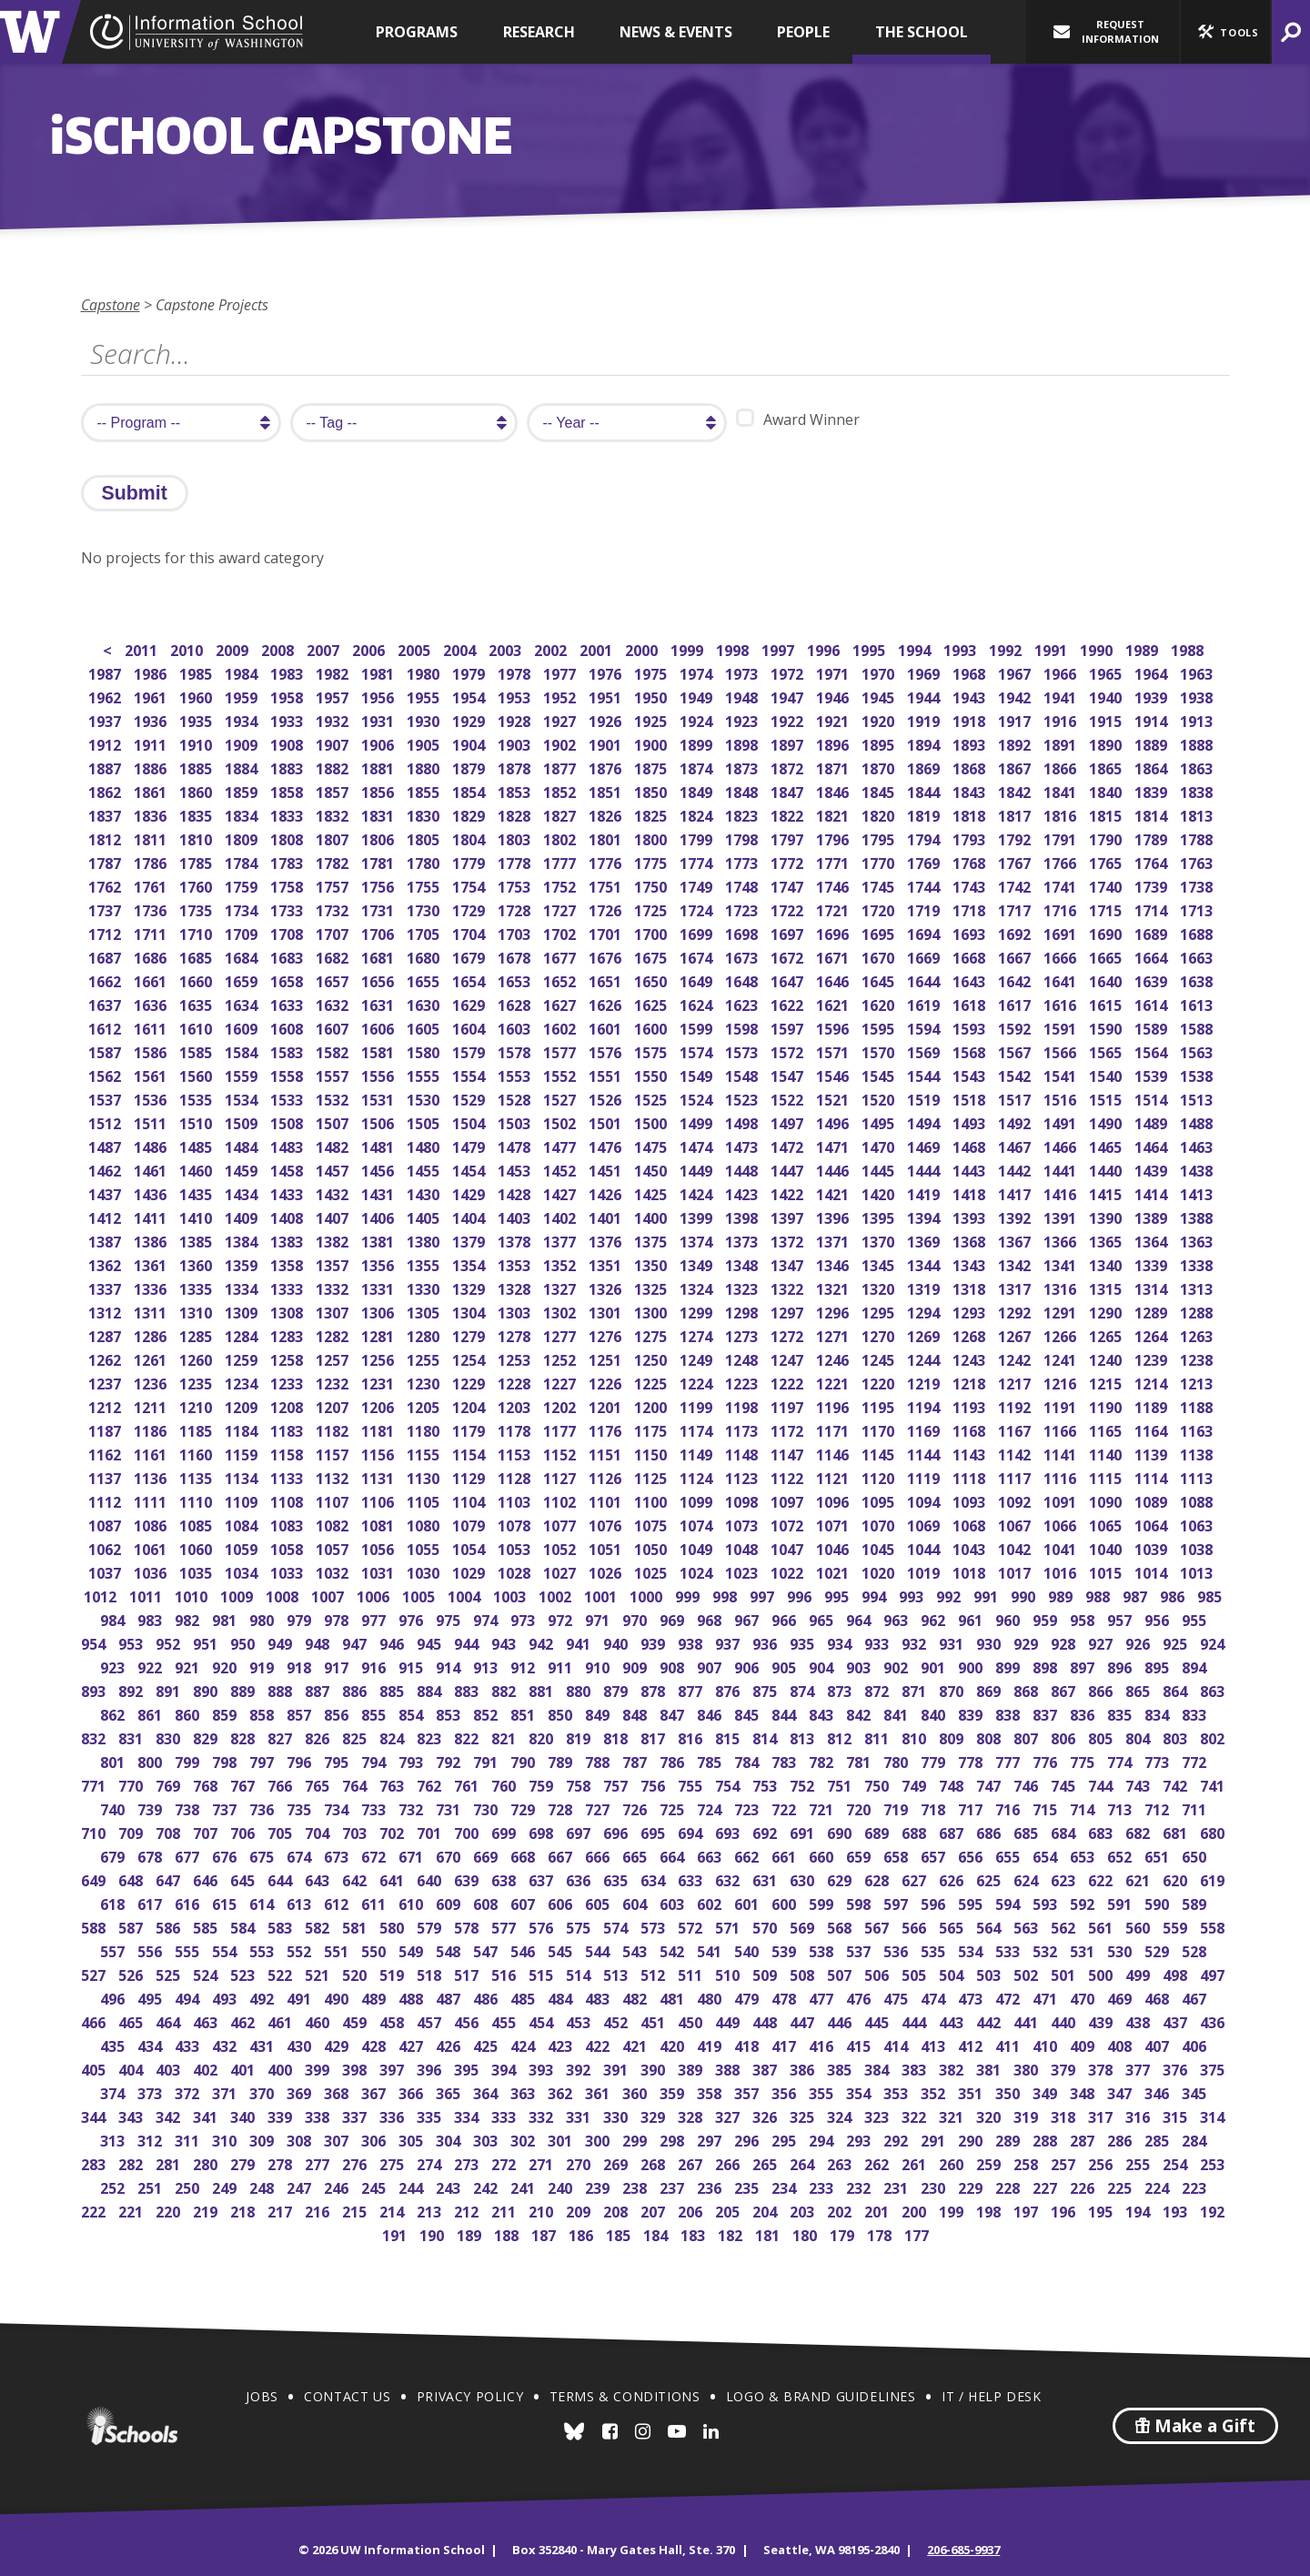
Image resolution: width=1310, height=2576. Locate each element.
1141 (1061, 1452)
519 (393, 1973)
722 (786, 1807)
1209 (242, 1405)
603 (674, 1902)
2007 (324, 648)
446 (841, 2020)
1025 (651, 1571)
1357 (333, 1263)
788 (599, 1760)
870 (953, 1689)
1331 (379, 1287)
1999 (688, 648)
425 (487, 2044)
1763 (1197, 861)
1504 (470, 1121)
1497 (788, 1121)
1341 (1061, 1263)
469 (1121, 1997)
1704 (470, 932)
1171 (833, 1429)
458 (393, 2020)
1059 (242, 1547)
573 (655, 1926)
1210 (197, 1405)
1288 (1197, 1310)
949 (282, 1642)
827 (282, 1736)
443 (953, 2020)
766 (282, 1784)
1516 (1061, 1098)
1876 (606, 766)
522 (282, 1973)
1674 (697, 956)
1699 (697, 932)
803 (1177, 1736)
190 (433, 2233)
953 (132, 1642)
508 (804, 1973)
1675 (651, 956)
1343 (970, 1263)
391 (617, 2068)
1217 (1015, 1381)
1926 (606, 719)
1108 (288, 1500)
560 (1139, 1926)
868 (1028, 1689)
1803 (515, 837)
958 (1084, 1618)
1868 (970, 766)
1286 (151, 1334)
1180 (424, 1429)
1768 (970, 861)
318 (1065, 2115)
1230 (424, 1381)
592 (1084, 1902)
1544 (924, 1074)
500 (1102, 1973)
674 (301, 1855)
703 (356, 1831)
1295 (879, 1310)
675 (263, 1855)
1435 (197, 1192)
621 (1139, 1878)
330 (617, 2115)
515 (543, 1973)
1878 (515, 766)
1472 (788, 1145)
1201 (606, 1405)
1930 (424, 719)
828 (244, 1736)
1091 (1061, 1500)
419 (711, 2044)
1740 (1106, 885)
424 (524, 2044)
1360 (197, 1263)
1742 (1015, 885)
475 (897, 1997)
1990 (1097, 648)
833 (1196, 1713)
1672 (788, 956)
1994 (915, 648)
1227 (560, 1381)
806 (1065, 1736)
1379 (470, 1239)
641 (393, 1878)
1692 (1015, 932)
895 (1159, 1665)
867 (1065, 1689)
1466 (1061, 1145)
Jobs (261, 2396)
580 (393, 1926)
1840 (1106, 790)
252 (114, 2186)
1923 (742, 719)
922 (151, 1665)
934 (841, 1642)
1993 (961, 648)
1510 (197, 1121)
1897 (788, 743)
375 (1214, 2068)
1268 (970, 1334)
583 (282, 1926)
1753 (515, 885)
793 (413, 1760)
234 (786, 2186)
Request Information (1106, 31)
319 (1028, 2115)
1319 (924, 1287)
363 (524, 2091)
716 (1009, 1807)
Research (539, 32)
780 (897, 1760)
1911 (151, 743)
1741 (1061, 885)
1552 (560, 1074)
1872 (788, 766)
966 (786, 1618)
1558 (288, 1074)
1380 (424, 1239)
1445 (879, 1169)
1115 (1106, 1476)
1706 (379, 932)
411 (1009, 2044)
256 (1102, 2162)
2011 (142, 648)
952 (170, 1642)
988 (1099, 1594)
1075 (651, 1523)
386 (804, 2068)
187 (545, 2233)
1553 (515, 1074)
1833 (288, 814)
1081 (379, 1523)
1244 (924, 1358)
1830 (424, 814)
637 (543, 1878)
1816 (1061, 814)
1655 (424, 979)
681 (1177, 1831)
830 (170, 1736)
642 (356, 1878)
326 (766, 2115)
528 (1196, 1949)
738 (189, 1807)
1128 (515, 1476)
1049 (697, 1547)
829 (207, 1736)
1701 (606, 932)
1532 (333, 1098)
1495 (879, 1121)
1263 (1197, 1334)
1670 (879, 956)
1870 (879, 766)
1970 (879, 672)
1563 (1197, 1050)
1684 (242, 956)
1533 (288, 1098)
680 (1214, 1831)
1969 (924, 672)
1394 (924, 1216)
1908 (288, 743)
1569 (924, 1050)
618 (114, 1902)
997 (764, 1594)
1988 (1188, 648)
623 (1065, 1878)
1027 (560, 1571)
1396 (833, 1216)
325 (804, 2115)
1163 (1197, 1429)
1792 (1015, 837)
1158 (288, 1452)
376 (1177, 2068)
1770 (879, 861)
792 (450, 1760)
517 (468, 1973)
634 (655, 1878)
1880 (424, 766)
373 (151, 2091)
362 (562, 2091)
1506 (379, 1121)
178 (881, 2233)
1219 (924, 1381)
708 (170, 1831)
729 (524, 1807)
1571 (833, 1050)
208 (617, 2209)
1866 (1061, 766)
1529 (470, 1098)
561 (1102, 1926)
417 (786, 2044)
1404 (470, 1216)
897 (1084, 1665)
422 (599, 2044)
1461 (151, 1169)
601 (748, 1902)
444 (916, 2020)
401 (244, 2068)
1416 (1061, 1192)
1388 (1197, 1216)
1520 (879, 1098)
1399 (697, 1216)
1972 (788, 672)
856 (338, 1713)
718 (935, 1807)
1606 (379, 1027)
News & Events (676, 32)
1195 (879, 1405)
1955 (424, 695)
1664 (1152, 956)
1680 (424, 956)
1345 (879, 1263)
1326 (606, 1287)
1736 (151, 908)
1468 (970, 1145)
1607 (333, 1027)
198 (990, 2209)
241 (524, 2186)
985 (1211, 1594)
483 (599, 1997)
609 (450, 1902)
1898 (742, 743)
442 (990, 2020)
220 (170, 2209)
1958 (288, 695)
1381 (379, 1239)
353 (897, 2091)
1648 (742, 979)
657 (935, 1855)
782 (823, 1760)
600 (786, 1902)
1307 (333, 1310)
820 (543, 1736)
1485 (197, 1145)
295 (786, 2138)
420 (674, 2044)
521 (319, 1973)
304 (450, 2138)
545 (562, 1949)
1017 (1015, 1571)
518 (431, 1973)
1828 (515, 814)
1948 (742, 695)
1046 (833, 1547)
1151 (606, 1452)
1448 (742, 1169)
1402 (560, 1216)
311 (189, 2138)
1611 (151, 1027)
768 (207, 1784)
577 (505, 1926)
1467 (1015, 1145)
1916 (1061, 719)
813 (804, 1736)
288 (1047, 2138)
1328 (515, 1287)
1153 (515, 1452)
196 (1065, 2209)
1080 (424, 1523)
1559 (242, 1074)
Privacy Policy (470, 2396)
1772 (788, 861)
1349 (697, 1263)
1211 (151, 1405)
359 (674, 2091)
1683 (288, 956)
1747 (788, 885)
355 (823, 2091)
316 (1139, 2115)
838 (1009, 1713)
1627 (560, 1003)
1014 (1152, 1571)
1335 (197, 1287)
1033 (288, 1571)
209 (580, 2209)
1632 (333, 1003)
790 (524, 1760)
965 (823, 1618)
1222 (788, 1381)
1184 (242, 1429)
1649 (697, 979)
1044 (924, 1547)
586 (170, 1926)
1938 (1197, 695)
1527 (560, 1098)
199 (953, 2209)
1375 (651, 1239)
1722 (788, 908)
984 (114, 1618)
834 (1159, 1713)
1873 (742, 766)
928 (1065, 1642)
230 (935, 2186)
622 (1102, 1878)
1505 (424, 1121)
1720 (879, 908)
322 (916, 2115)
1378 (515, 1239)
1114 (1152, 1476)
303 (487, 2138)
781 (860, 1760)
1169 (924, 1429)
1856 (379, 790)
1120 (879, 1476)
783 (786, 1760)
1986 (151, 672)
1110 (197, 1500)
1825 (651, 814)
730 (487, 1807)
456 (468, 2020)
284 (1196, 2138)
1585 (197, 1050)
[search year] (627, 422)
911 (562, 1665)
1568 (970, 1050)
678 (151, 1855)
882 (505, 1689)
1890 (1106, 743)
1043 (970, 1547)
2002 (551, 648)
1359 (242, 1263)
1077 (560, 1523)
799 (189, 1760)
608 (487, 1902)
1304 (470, 1310)
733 (375, 1807)
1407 (333, 1216)
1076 (606, 1523)
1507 (333, 1121)
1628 (515, 1003)
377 (1139, 2068)
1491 (1061, 1121)
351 (972, 2091)
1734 (242, 908)
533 (1009, 1949)
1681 (379, 956)
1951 (606, 695)
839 (972, 1713)
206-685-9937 (963, 2549)
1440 (1106, 1169)
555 (189, 1949)
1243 (970, 1358)
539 (786, 1949)
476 (860, 1997)
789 (562, 1760)
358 (711, 2091)
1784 (242, 861)
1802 (560, 837)
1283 (288, 1334)
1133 (288, 1476)
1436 (151, 1192)
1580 (424, 1050)
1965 (1106, 672)
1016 (1061, 1571)
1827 (560, 814)
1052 (560, 1547)
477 (823, 1997)
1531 (379, 1098)
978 (338, 1618)
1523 (742, 1098)
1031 (379, 1571)
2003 (506, 648)
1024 (697, 1571)
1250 (651, 1358)
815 (729, 1736)
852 (487, 1713)
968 (711, 1618)
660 (823, 1855)
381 (990, 2068)
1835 (197, 814)
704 (319, 1831)
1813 (1197, 814)
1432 (333, 1192)
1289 (1152, 1310)
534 (972, 1949)
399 (319, 2068)
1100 (651, 1500)
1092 (1015, 1500)
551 (338, 1949)
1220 (879, 1381)
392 (580, 2068)
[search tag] (404, 422)
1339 (1152, 1263)
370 (263, 2091)
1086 (151, 1523)
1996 (824, 648)
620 (1177, 1878)
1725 (651, 908)
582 (319, 1926)
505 (916, 1973)
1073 (742, 1523)
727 (599, 1807)
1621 (833, 1003)
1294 (924, 1310)
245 (375, 2186)
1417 (1015, 1192)
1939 (1152, 695)
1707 (333, 932)
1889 (1152, 743)
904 (823, 1665)
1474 (697, 1145)
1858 (288, 790)
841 (897, 1713)
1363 (1197, 1239)
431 (263, 2044)
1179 (470, 1429)
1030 (424, 1571)
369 (301, 2091)
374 (114, 2091)
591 (1121, 1902)
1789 (1152, 837)
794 (375, 1760)
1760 (197, 885)
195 (1102, 2209)
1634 (242, 1003)
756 (655, 1784)
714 (1084, 1807)
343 (132, 2115)
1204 (470, 1405)
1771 (833, 861)
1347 (788, 1263)
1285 (197, 1334)
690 (841, 1831)
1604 (470, 1027)
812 (841, 1736)
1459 (242, 1169)
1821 (833, 814)
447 (804, 2020)
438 (1139, 2020)
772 (1196, 1760)
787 (636, 1760)
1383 (288, 1239)
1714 (1152, 908)
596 (935, 1902)
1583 (288, 1050)
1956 (379, 695)
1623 (742, 1003)
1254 (470, 1358)
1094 (924, 1500)
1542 (1015, 1074)
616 (189, 1902)
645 (244, 1878)
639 (468, 1878)
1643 (970, 979)
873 (841, 1689)
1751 (606, 885)
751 (841, 1784)
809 (953, 1736)
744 (1102, 1784)
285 (1159, 2138)
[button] (1225, 32)
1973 (742, 672)
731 (450, 1807)
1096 (833, 1500)
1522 (788, 1098)
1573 (742, 1050)
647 (170, 1878)
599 (823, 1902)
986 (1174, 1594)
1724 (697, 908)
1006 (374, 1594)
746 (1028, 1784)
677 (189, 1855)
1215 (1106, 1381)
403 (170, 2068)
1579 (470, 1050)
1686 (151, 956)
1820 (879, 814)
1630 (424, 1003)
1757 (333, 885)
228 (1009, 2186)
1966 (1061, 672)
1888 (1197, 743)
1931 (379, 719)
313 (114, 2138)
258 (1028, 2162)
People (803, 32)
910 (599, 1665)
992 (950, 1594)
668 (524, 1855)
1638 (1197, 979)
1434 (242, 1192)
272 (505, 2162)
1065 (1106, 1523)
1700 (651, 932)
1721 (833, 908)
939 (655, 1642)
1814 (1152, 814)
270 (580, 2162)
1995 (870, 648)
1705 (424, 932)
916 (375, 1665)
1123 (742, 1476)
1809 (242, 837)
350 (1009, 2091)
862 (114, 1713)
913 (487, 1665)
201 (878, 2209)
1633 (288, 1003)
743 (1139, 1784)
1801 (606, 837)
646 (207, 1878)
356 (786, 2091)
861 (151, 1713)
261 (916, 2162)
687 (953, 1831)
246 (338, 2186)
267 (692, 2162)
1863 (1197, 766)
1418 (970, 1192)
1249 (697, 1358)
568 (841, 1926)
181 (769, 2233)
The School (921, 32)
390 (655, 2068)
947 (356, 1642)
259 (990, 2162)
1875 (651, 766)
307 (338, 2138)
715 (1047, 1807)
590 (1159, 1902)
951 (207, 1642)
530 (1121, 1949)
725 (674, 1807)
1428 (515, 1192)
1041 (1061, 1547)
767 (244, 1784)
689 (878, 1831)
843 (823, 1713)
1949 (697, 695)
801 (114, 1760)
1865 (1106, 766)
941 (580, 1642)
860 (189, 1713)
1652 (560, 979)
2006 (369, 648)
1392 (1015, 1216)
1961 (151, 695)
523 (244, 1973)
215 (356, 2209)
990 (1025, 1594)
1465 (1106, 1145)
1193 (970, 1405)
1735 (197, 908)
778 (972, 1760)
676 (226, 1855)
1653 (515, 979)
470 (1084, 1997)
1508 (288, 1121)
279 (244, 2162)
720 (860, 1807)
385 (841, 2068)
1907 (333, 743)
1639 (1152, 979)
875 (766, 1689)
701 (431, 1831)
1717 (1015, 908)
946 (393, 1642)
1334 (242, 1287)
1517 (1015, 1098)
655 (1009, 1855)
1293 (970, 1310)
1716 (1061, 908)
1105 (424, 1500)
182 (732, 2233)
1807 (333, 837)
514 (580, 1973)
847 (674, 1713)
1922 (788, 719)
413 (935, 2044)
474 (935, 1997)
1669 (924, 956)
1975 (651, 672)
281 (170, 2162)
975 (450, 1618)
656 (972, 1855)
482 (636, 1997)
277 (319, 2162)
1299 (697, 1310)
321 (953, 2115)
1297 (788, 1310)
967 (748, 1618)
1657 (333, 979)
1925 (651, 719)
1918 (970, 719)
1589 (1152, 1027)
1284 (242, 1334)
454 (543, 2020)
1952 (560, 695)
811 (878, 1736)
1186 (151, 1429)
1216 (1061, 1381)
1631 (379, 1003)
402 (207, 2068)
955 (1196, 1618)
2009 (233, 648)
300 (599, 2138)
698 (543, 1831)
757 (617, 1784)
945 (431, 1642)
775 (1084, 1760)
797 (263, 1760)
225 (1121, 2186)
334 (468, 2115)
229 (972, 2186)
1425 (651, 1192)
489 (375, 1997)
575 (580, 1926)
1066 (1061, 1523)
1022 (788, 1571)
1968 (970, 672)
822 (468, 1736)
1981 (379, 672)
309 (263, 2138)
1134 (242, 1476)
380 (1028, 2068)
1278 (515, 1334)
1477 (560, 1145)
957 (1121, 1618)
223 (1196, 2186)
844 (786, 1713)
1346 (833, 1263)
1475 (651, 1145)
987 (1137, 1594)
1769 (924, 861)
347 (1121, 2091)
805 (1102, 1736)
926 (1139, 1642)
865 (1139, 1689)
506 (878, 1973)
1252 (560, 1358)
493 (226, 1997)
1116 (1061, 1476)
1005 (419, 1594)
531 (1084, 1949)
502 (1028, 1973)
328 (692, 2115)
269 (617, 2162)
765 (319, 1784)
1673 (742, 956)
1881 (379, 766)
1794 (924, 837)
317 (1102, 2115)
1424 (697, 1192)
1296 (833, 1310)
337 (356, 2115)
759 (543, 1784)
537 (860, 1949)
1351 (606, 1263)
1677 (560, 956)
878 (655, 1689)
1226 (606, 1381)
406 (1196, 2044)
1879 (470, 766)
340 (244, 2115)
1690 (1106, 932)
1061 (151, 1547)
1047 (788, 1547)
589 (1196, 1902)
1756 (379, 885)
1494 (924, 1121)
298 (674, 2138)
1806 (379, 837)
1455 (424, 1169)
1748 (742, 885)
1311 (151, 1310)
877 (692, 1689)
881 (543, 1689)
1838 (1197, 790)
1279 (470, 1334)
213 (431, 2209)
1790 (1106, 837)
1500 (651, 1121)
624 (1028, 1878)
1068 (970, 1523)
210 (543, 2209)
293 (860, 2138)
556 (151, 1949)
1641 (1061, 979)
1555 (424, 1074)
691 (804, 1831)
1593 (970, 1027)
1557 (333, 1074)
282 (132, 2162)
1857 (333, 790)
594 (1009, 1902)
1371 (833, 1239)
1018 (970, 1571)
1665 (1106, 956)
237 (674, 2186)
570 (766, 1926)
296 (748, 2138)
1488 (1197, 1121)
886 (356, 1689)
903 (860, 1665)
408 (1121, 2044)
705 (282, 1831)
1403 (515, 1216)
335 (431, 2115)
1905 (424, 743)
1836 (151, 814)
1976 (606, 672)
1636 (151, 1003)
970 (636, 1618)
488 (413, 1997)
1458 (288, 1169)
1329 (470, 1287)
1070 (879, 1523)
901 (935, 1665)
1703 (515, 932)
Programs (417, 32)
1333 (288, 1287)
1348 (742, 1263)
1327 (560, 1287)
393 (543, 2068)
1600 (651, 1027)
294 (823, 2138)
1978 (515, 672)
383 (916, 2068)
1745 (879, 885)
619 (1214, 1878)
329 (655, 2115)
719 (897, 1807)
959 (1047, 1618)
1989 (1143, 648)
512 (655, 1973)
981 (226, 1618)
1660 (197, 979)
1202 (560, 1405)
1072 (788, 1523)
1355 (424, 1263)
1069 (924, 1523)
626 (953, 1878)
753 (766, 1784)
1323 (742, 1287)
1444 (924, 1169)
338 (319, 2115)
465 (132, 2020)
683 (1102, 1831)
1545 (879, 1074)
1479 (470, 1145)
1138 (1197, 1452)
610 (413, 1902)
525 (170, 1973)
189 (471, 2233)
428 (375, 2044)
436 (1214, 2020)
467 (1196, 1997)
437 (1177, 2020)
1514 (1152, 1098)
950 (244, 1642)
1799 (697, 837)
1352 (560, 1263)
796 (301, 1760)
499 (1139, 1973)
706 (244, 1831)
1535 (197, 1098)
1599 (697, 1027)
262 (878, 2162)
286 (1121, 2138)
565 (953, 1926)
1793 (970, 837)
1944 (924, 695)
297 (711, 2138)
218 (244, 2209)
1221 (833, 1381)
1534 (242, 1098)
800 (151, 1760)
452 (617, 2020)
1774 (697, 861)
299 (636, 2138)
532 (1047, 1949)
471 (1047, 1997)
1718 (970, 908)
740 (114, 1807)
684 (1065, 1831)
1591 (1061, 1027)
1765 (1106, 861)
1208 (288, 1405)
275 (393, 2162)
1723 (742, 908)
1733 (288, 908)
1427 (560, 1192)
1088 (1197, 1500)
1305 (424, 1310)
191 (396, 2233)
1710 (197, 932)
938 (692, 1642)
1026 (606, 1571)
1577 (560, 1050)
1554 (470, 1074)
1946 (833, 695)
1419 (924, 1192)
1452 (560, 1169)
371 (226, 2091)
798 (226, 1760)
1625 (651, 1003)
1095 (879, 1500)
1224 (697, 1381)
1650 (651, 979)
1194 (924, 1405)
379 (1065, 2068)
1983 (288, 672)
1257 (333, 1358)
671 (413, 1855)
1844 (924, 790)
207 (655, 2209)
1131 (379, 1476)
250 (189, 2186)
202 (841, 2209)
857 (301, 1713)
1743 (970, 885)
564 (990, 1926)
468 (1159, 1997)
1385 (197, 1239)
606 (562, 1902)
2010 (188, 648)
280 (207, 2162)
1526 (606, 1098)
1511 (151, 1121)
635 (617, 1878)
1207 (333, 1405)
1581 (379, 1050)
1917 (1015, 719)
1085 (197, 1523)
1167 (1015, 1429)
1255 (424, 1358)
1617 (1015, 1003)
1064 (1152, 1523)
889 (244, 1689)
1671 (833, 956)
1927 (560, 719)
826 (319, 1736)
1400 (651, 1216)
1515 (1106, 1098)
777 (1009, 1760)
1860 (197, 790)
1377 (560, 1239)
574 (617, 1926)
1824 (697, 814)
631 (766, 1878)
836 (1084, 1713)
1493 (970, 1121)
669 (487, 1855)
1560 (197, 1074)
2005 (415, 648)
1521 (833, 1098)
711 (1196, 1807)
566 (916, 1926)
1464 (1152, 1145)
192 (1214, 2209)
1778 (515, 861)
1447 (788, 1169)
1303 (515, 1310)
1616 (1061, 1003)
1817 (1015, 814)
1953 (515, 695)
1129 (470, 1476)
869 (990, 1689)
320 (990, 2115)
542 (674, 1949)
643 (319, 1878)
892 (132, 1689)
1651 (606, 979)
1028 (515, 1571)
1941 (1061, 695)
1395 (879, 1216)
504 (953, 1973)
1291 (1061, 1310)
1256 (379, 1358)
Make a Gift (1195, 2426)
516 (505, 1973)
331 (580, 2115)
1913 (1197, 719)
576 (543, 1926)
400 (282, 2068)
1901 (606, 743)
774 (1121, 1760)
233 (823, 2186)
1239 (1152, 1358)
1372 (788, 1239)
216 (319, 2209)
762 (431, 1784)
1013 (1197, 1571)
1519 (924, 1098)
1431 (379, 1192)
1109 (242, 1500)
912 (524, 1665)
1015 (1106, 1571)
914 (450, 1665)
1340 (1106, 1263)
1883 (288, 766)
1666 (1061, 956)
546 (524, 1949)
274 (431, 2162)
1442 (1015, 1169)
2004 (460, 648)
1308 (288, 1310)
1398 (742, 1216)
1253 (515, 1358)
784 (748, 1760)
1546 (833, 1074)
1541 (1061, 1074)
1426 (606, 1192)
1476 (606, 1145)
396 (431, 2068)
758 (580, 1784)
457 (431, 2020)
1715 (1106, 908)
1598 (742, 1027)
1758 (288, 885)
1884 (242, 766)
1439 (1152, 1169)
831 (132, 1736)
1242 (1015, 1358)
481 (674, 1997)
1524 (697, 1098)
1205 (424, 1405)
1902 (560, 743)
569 (804, 1926)
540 (748, 1949)
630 (804, 1878)
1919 (924, 719)
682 (1139, 1831)
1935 (197, 719)
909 (636, 1665)
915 (413, 1665)
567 (878, 1926)
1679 (470, 956)
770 (132, 1784)
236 (711, 2186)
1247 (788, 1358)
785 (711, 1760)
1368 (970, 1239)
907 (711, 1665)
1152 (560, 1452)
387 (766, 2068)
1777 (560, 861)
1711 (151, 932)
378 (1102, 2068)
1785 (197, 861)
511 (692, 1973)
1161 (151, 1452)
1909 (242, 743)
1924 (697, 719)
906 (748, 1665)
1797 (788, 837)
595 (972, 1902)
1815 (1106, 814)
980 (263, 1618)
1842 (1015, 790)
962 (935, 1618)
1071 (833, 1523)
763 (393, 1784)
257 (1065, 2162)
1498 (742, 1121)
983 (151, 1618)
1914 (1152, 719)
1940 (1106, 695)
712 (1159, 1807)
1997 (779, 648)
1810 (197, 837)
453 (580, 2020)
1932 (333, 719)
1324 (697, 1287)
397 (393, 2068)
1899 (697, 743)
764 (356, 1784)
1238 (1197, 1358)
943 (505, 1642)
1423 (742, 1192)
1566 (1061, 1050)
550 (375, 1949)
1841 (1061, 790)
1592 (1015, 1027)
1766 (1061, 861)
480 (711, 1997)
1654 (470, 979)
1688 (1197, 932)
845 (748, 1713)
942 (543, 1642)
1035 (197, 1571)
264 (804, 2162)
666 (599, 1855)
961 (972, 1618)
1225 (651, 1381)
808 (990, 1736)
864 (1177, 1689)
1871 (833, 766)
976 (413, 1618)
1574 (697, 1050)
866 (1102, 1689)
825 (356, 1736)
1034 (242, 1571)
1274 (697, 1334)
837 (1047, 1713)
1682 (333, 956)
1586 (151, 1050)
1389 (1152, 1216)
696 (617, 1831)
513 (617, 1973)
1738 (1197, 885)
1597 (788, 1027)
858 (263, 1713)
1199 (697, 1405)
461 (282, 2020)
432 (226, 2044)
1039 (1152, 1547)
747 (990, 1784)
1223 (742, 1381)
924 (1214, 1642)
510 (729, 1973)
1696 (833, 932)
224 (1159, 2186)
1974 (697, 672)
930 (990, 1642)
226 (1084, 2186)
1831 (379, 814)
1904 (470, 743)
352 (935, 2091)
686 (990, 1831)
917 (338, 1665)
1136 (151, 1476)
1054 (470, 1547)
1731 (379, 908)
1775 (651, 861)
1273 (742, 1334)
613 (301, 1902)
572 (692, 1926)
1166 (1061, 1429)
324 (841, 2115)
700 (468, 1831)
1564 (1152, 1050)
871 (916, 1689)
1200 (651, 1405)
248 (263, 2186)
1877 (560, 766)
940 (617, 1642)
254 (1177, 2162)
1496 (833, 1121)
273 (468, 2162)
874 (804, 1689)
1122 (788, 1476)
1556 (379, 1074)
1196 (833, 1405)
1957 (333, 695)
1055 (424, 1547)
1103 (515, 1500)
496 (114, 1997)
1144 (924, 1452)
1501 (606, 1121)
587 (132, 1926)
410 (1047, 2044)
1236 (151, 1381)
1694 (924, 932)
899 (1009, 1665)
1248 (742, 1358)
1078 (515, 1523)
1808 (288, 837)
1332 (333, 1287)
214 (393, 2209)
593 (1047, 1902)
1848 (742, 790)
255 (1139, 2162)
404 (132, 2068)
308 (301, 2138)
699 (505, 1831)
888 (282, 1689)
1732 (333, 908)
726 (636, 1807)
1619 (924, 1003)
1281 (379, 1334)
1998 (733, 648)
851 (524, 1713)
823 (431, 1736)
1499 (697, 1121)
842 (860, 1713)
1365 (1106, 1239)
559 (1177, 1926)
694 (692, 1831)
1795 (879, 837)
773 (1159, 1760)
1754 (470, 885)
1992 (1006, 648)
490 (338, 1997)
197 (1028, 2209)
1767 (1015, 861)
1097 (788, 1500)
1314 (1152, 1287)
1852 (560, 790)
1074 (697, 1523)
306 (375, 2138)
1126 (606, 1476)
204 (766, 2209)
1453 (515, 1169)
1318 (970, 1287)
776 (1047, 1760)
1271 (833, 1334)
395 (468, 2068)
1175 (651, 1429)
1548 (742, 1074)
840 (935, 1713)
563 (1028, 1926)
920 (226, 1665)
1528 (515, 1098)
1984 (242, 672)
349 (1047, 2091)
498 (1177, 1973)
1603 (515, 1027)
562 (1065, 1926)
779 (935, 1760)
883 (468, 1689)
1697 (788, 932)
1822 (788, 814)
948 (319, 1642)
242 (487, 2186)
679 (114, 1855)
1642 (1015, 979)
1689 (1152, 932)
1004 (465, 1594)
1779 (470, 861)
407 (1159, 2044)
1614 (1152, 1003)
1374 (697, 1239)
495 (151, 1997)
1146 (833, 1452)
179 (844, 2233)
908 (674, 1665)
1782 (333, 861)
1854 (470, 790)
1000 (647, 1594)
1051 (606, 1547)
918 (301, 1665)
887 (319, 1689)
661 (786, 1855)
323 (878, 2115)
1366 (1061, 1239)
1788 (1197, 837)
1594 (924, 1027)
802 (1214, 1736)
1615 (1106, 1003)
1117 (1015, 1476)
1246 (833, 1358)
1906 (379, 743)
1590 (1106, 1027)
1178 (515, 1429)
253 (1214, 2162)
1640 (1106, 979)
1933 (288, 719)
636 (580, 1878)
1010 (192, 1594)
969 (674, 1618)
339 (282, 2115)
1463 (1197, 1145)
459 (356, 2020)
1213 (1197, 1381)
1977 (560, 672)
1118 (970, 1476)
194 (1139, 2209)
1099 (697, 1500)
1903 (515, 743)
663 (711, 1855)
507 (841, 1973)
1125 (651, 1476)
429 (338, 2044)
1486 (151, 1145)
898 (1047, 1665)
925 (1177, 1642)
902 (897, 1665)
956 (1159, 1618)
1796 (833, 837)
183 (695, 2233)
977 (375, 1618)
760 (505, 1784)
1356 (379, 1263)
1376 (606, 1239)
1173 (742, 1429)
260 (953, 2162)
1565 (1106, 1050)
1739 (1152, 885)
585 (207, 1926)
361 (599, 2091)
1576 (606, 1050)
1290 (1106, 1310)
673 (338, 1855)
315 (1177, 2115)
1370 (879, 1239)
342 (170, 2115)
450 (692, 2020)
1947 (788, 695)
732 (413, 1807)
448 (766, 2020)
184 (657, 2233)
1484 (242, 1145)
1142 (1015, 1452)
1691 (1061, 932)
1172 (788, 1429)
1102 (560, 1500)
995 (838, 1594)
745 (1065, 1784)
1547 (788, 1074)
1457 (333, 1169)
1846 (833, 790)
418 (748, 2044)
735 (301, 1807)
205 (729, 2209)
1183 (288, 1429)
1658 (288, 979)
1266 (1061, 1334)
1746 (833, 885)
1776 (606, 861)
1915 (1106, 719)
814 (766, 1736)
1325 (651, 1287)
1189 (1152, 1405)
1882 (333, 766)
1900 (651, 743)
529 (1159, 1949)
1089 (1152, 1500)
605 (599, 1902)
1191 (1061, 1405)
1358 (288, 1263)
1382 (333, 1239)
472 (1009, 1997)
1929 (470, 719)
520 (356, 1973)
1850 (651, 790)
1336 (151, 1287)
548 (450, 1949)
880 (580, 1689)
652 (1121, 1855)
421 (636, 2044)
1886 (151, 766)
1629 (470, 1003)
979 (301, 1618)
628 (878, 1878)
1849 (697, 790)
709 (132, 1831)
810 (916, 1736)
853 (450, 1713)
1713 (1197, 908)
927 (1102, 1642)
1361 (151, 1263)
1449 (697, 1169)
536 (897, 1949)
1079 (470, 1523)
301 (562, 2138)
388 (729, 2068)
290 (972, 2138)
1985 (197, 672)
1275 (651, 1334)
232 (860, 2186)
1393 (970, 1216)
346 (1159, 2091)
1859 (242, 790)
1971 (833, 672)
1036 (151, 1571)
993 (913, 1594)
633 (692, 1878)
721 (823, 1807)
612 (338, 1902)
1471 (833, 1145)
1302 (560, 1310)
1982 (333, 672)
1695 (879, 932)
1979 (470, 672)
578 (468, 1926)
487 (450, 1997)
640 (431, 1878)
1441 (1061, 1169)
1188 (1197, 1405)
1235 (197, 1381)
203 (804, 2209)
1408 (288, 1216)
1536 (151, 1098)
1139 (1152, 1452)
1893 (970, 743)
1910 (197, 743)
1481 (379, 1145)
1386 (151, 1239)
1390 (1106, 1216)
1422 (788, 1192)
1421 (833, 1192)
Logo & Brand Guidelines (821, 2396)
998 (726, 1594)
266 (729, 2162)
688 (916, 1831)
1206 (379, 1405)
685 (1028, 1831)
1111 (151, 1500)
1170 (879, 1429)
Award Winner (798, 419)
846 (711, 1713)
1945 (879, 695)
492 (263, 1997)
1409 (242, 1216)
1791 (1061, 837)
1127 (560, 1476)
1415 (1106, 1192)
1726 (606, 908)
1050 (651, 1547)
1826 (606, 814)
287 (1084, 2138)
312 (151, 2138)
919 (263, 1665)
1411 (151, 1216)
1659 (242, 979)
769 (170, 1784)
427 (413, 2044)
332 (543, 2115)
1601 (606, 1027)
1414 (1152, 1192)
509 (766, 1973)
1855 (424, 790)
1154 (470, 1452)
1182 (333, 1429)
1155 (424, 1452)
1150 (651, 1452)
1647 (788, 979)
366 (413, 2091)
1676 (606, 956)
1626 (606, 1003)
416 (823, 2044)
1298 (742, 1310)
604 (636, 1902)
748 (953, 1784)
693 (729, 1831)
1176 (606, 1429)
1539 (1152, 1074)
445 (878, 2020)
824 (393, 1736)
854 (413, 1713)
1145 (879, 1452)
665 (636, 1855)
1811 (151, 837)
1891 (1061, 743)
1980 (424, 672)
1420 (879, 1192)
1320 (879, 1287)
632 (729, 1878)
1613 (1197, 1003)
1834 (242, 814)
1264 (1152, 1334)
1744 (924, 885)
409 (1084, 2044)
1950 (651, 695)
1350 (651, 1263)
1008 (283, 1594)
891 (170, 1689)
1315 (1106, 1287)
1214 (1152, 1381)
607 (524, 1902)
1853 (515, 790)
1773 (742, 861)
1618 (970, 1003)
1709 (242, 932)
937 (729, 1642)
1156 (379, 1452)
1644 (924, 979)
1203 (515, 1405)
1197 (788, 1405)
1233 (288, 1381)
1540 (1106, 1074)
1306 (379, 1310)
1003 (510, 1594)
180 (806, 2233)
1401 (606, 1216)
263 (841, 2162)
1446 (833, 1169)
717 (972, 1807)
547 (487, 1949)
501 (1065, 1973)
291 (935, 2138)
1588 (1197, 1027)
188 (508, 2233)
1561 (151, 1074)
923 (114, 1665)
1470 (879, 1145)
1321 (833, 1287)
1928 (515, 719)
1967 (1015, 672)
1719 (924, 908)
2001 (597, 648)
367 (375, 2091)
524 (207, 1973)
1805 (424, 837)
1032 (333, 1571)
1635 (197, 1003)
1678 (515, 956)
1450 (651, 1169)
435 (114, 2044)
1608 (288, 1027)
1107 (333, 1500)
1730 (424, 908)
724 (711, 1807)
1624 (697, 1003)
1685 (197, 956)
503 (990, 1973)
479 (748, 1997)
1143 (970, 1452)
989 (1062, 1594)
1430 (424, 1192)
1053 (515, 1547)
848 (636, 1713)
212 (468, 2209)
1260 (197, 1358)
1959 (242, 695)
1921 (833, 719)
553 (263, 1949)
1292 (1015, 1310)
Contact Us (347, 2396)
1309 (242, 1310)
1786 (151, 861)
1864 (1152, 766)
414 (897, 2044)
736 (263, 1807)
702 (393, 1831)
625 (990, 1878)
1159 (242, 1452)
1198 (742, 1405)
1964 (1152, 672)
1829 (470, 814)
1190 (1106, 1405)
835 (1121, 1713)
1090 (1106, 1500)
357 (748, 2091)
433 (189, 2044)
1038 (1197, 1547)
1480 (424, 1145)
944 (468, 1642)
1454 (470, 1169)
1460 (197, 1169)
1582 (333, 1050)
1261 (151, 1358)
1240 (1106, 1358)
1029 (470, 1571)
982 (189, 1618)
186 (583, 2233)
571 (729, 1926)
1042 (1015, 1547)
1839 (1152, 790)
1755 (424, 885)
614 (263, 1902)
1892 (1015, 743)
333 (505, 2115)
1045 (879, 1547)
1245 (879, 1358)
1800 (651, 837)
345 (1196, 2091)
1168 (970, 1429)
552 (301, 1949)
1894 (924, 743)
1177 (560, 1429)
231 (897, 2186)
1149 (697, 1452)
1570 (879, 1050)
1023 (742, 1571)
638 (505, 1878)
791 (487, 1760)
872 (878, 1689)
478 (786, 1997)
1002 (556, 1594)
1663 (1197, 956)
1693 (970, 932)
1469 (924, 1145)
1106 (379, 1500)
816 (692, 1736)
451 (655, 2020)
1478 (515, 1145)
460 (319, 2020)
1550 (651, 1074)
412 (972, 2044)
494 (189, 1997)
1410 (197, 1216)
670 (450, 1855)
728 (562, 1807)
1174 (697, 1429)
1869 (924, 766)
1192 (1015, 1405)
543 (636, 1949)
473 (972, 1997)
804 (1139, 1736)
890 (207, 1689)
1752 (560, 885)
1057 (333, 1547)
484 (562, 1997)
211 (505, 2209)
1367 (1015, 1239)
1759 (242, 885)
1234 (242, 1381)
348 (1084, 2091)
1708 (288, 932)
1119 (924, 1476)
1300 (651, 1310)
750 (878, 1784)
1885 (197, 766)
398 (356, 2068)
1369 (924, 1239)
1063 (1197, 1523)
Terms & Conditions (624, 2396)
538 (823, 1949)
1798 (742, 837)
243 (450, 2186)
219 (207, 2209)
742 (1177, 1784)
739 (151, 1807)
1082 (333, 1523)
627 (916, 1878)
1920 (879, 719)
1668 (970, 956)
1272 (788, 1334)
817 (655, 1736)
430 (301, 2044)
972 (562, 1618)
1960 (197, 695)
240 (562, 2186)
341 (207, 2115)
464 (170, 2020)
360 (636, 2091)
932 (916, 1642)
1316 (1061, 1287)
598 (860, 1902)
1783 (288, 861)
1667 (1015, 956)
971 (599, 1618)
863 (1214, 1689)
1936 (151, 719)
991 (987, 1594)
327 (729, 2115)
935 (804, 1642)
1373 (742, 1239)
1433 (288, 1192)
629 (841, 1878)
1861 (151, 790)
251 (151, 2186)
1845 (879, 790)
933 (878, 1642)
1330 (424, 1287)
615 (226, 1902)
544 (599, 1949)
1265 (1106, 1334)
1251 (606, 1358)
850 (562, 1713)
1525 (651, 1098)
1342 (1015, 1263)
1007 (329, 1594)
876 (729, 1689)
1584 (242, 1050)
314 (1214, 2115)
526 (132, 1973)
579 (431, 1926)
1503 (515, 1121)
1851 (606, 790)
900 (972, 1665)
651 (1159, 1855)
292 (897, 2138)
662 (748, 1855)
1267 (1015, 1334)
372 (189, 2091)
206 (692, 2209)
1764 (1152, 861)
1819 (924, 814)
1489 (1152, 1121)
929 (1028, 1642)
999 (689, 1594)
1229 (470, 1381)
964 (860, 1618)
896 (1121, 1665)
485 (524, 1997)
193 (1177, 2209)
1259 (242, 1358)
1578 (515, 1050)
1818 (970, 814)
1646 (833, 979)
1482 (333, 1145)
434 (151, 2044)
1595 (879, 1027)
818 (617, 1736)
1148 (742, 1452)
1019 (924, 1571)
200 (916, 2209)
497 (1214, 1973)
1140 (1106, 1452)
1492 (1015, 1121)
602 (711, 1902)
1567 (1015, 1050)
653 (1084, 1855)
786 (674, 1760)
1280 (424, 1334)
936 (766, 1642)
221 (132, 2209)
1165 (1106, 1429)
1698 (742, 932)
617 (151, 1902)
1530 (424, 1098)
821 (505, 1736)
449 (729, 2020)
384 (878, 2068)
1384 (242, 1239)
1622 (788, 1003)
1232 (333, 1381)
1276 (606, 1334)
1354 (470, 1263)
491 (301, 1997)
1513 (1197, 1098)
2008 (278, 648)
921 (189, 1665)
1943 (970, 695)
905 (786, 1665)
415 (860, 2044)
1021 (833, 1571)
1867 (1015, 766)
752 (804, 1784)
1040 (1106, 1547)
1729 (470, 908)
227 (1047, 2186)
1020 (879, 1571)
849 (599, 1713)
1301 (606, 1310)
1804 (470, 837)
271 (543, 2162)
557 (114, 1949)
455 (505, 2020)
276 (356, 2162)
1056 (379, 1547)
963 (897, 1618)
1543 (970, 1074)
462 (244, 2020)
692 (766, 1831)
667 (562, 1855)
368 (338, 2091)
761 (468, 1784)
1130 (424, 1476)
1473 (742, 1145)
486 (487, 1997)
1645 (879, 979)
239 (599, 2186)
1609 (242, 1027)
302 (524, 2138)
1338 (1197, 1263)
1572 (788, 1050)
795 (338, 1760)
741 (1214, 1784)
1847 (788, 790)
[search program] (181, 422)
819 (580, 1736)
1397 (788, 1216)
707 (207, 1831)
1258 (288, 1358)
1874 (697, 766)
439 (1102, 2020)
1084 (242, 1523)
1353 (515, 1263)
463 (207, 2020)
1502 (560, 1121)
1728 (515, 908)
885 (393, 1689)
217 (282, 2209)
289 (1009, 2138)
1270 (879, 1334)
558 (1214, 1926)
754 (729, 1784)
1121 (833, 1476)
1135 (197, 1476)
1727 (560, 908)
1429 (470, 1192)
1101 (606, 1500)
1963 (1197, 672)
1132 (333, 1476)
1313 (1197, 1287)
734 (338, 1807)
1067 (1015, 1523)
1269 (924, 1334)
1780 (424, 861)
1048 (742, 1547)
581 (356, 1926)
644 (282, 1878)
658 (897, 1855)
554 (226, 1949)
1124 (697, 1476)
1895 (879, 743)
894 (1196, 1665)
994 (876, 1594)
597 (897, 1902)
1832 (333, 814)
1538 (1197, 1074)
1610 (197, 1027)
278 (282, 2162)
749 (916, 1784)
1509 (242, 1121)
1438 (1197, 1169)
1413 (1197, 1192)
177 (918, 2233)
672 (375, 1855)
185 (620, 2233)
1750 (651, 885)
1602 (560, 1027)
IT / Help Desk (991, 2396)
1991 (1052, 648)
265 (766, 2162)
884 (431, 1689)
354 (860, 2091)
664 (674, 1855)
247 (301, 2186)
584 (244, 1926)
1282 (333, 1334)
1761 (151, 885)
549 (413, 1949)
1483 (288, 1145)
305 (413, 2138)
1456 (379, 1169)
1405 (424, 1216)
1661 (151, 979)
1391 (1061, 1216)
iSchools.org (132, 2426)
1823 (742, 814)
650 (1196, 1855)
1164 (1152, 1429)
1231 (379, 1381)
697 (580, 1831)
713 (1121, 1807)
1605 (424, 1027)
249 (226, 2186)
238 (636, 2186)
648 (132, 1878)
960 (1009, 1618)
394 (505, 2068)
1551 (606, 1074)
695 (655, 1831)
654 (1047, 1855)
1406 (379, 1216)
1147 (788, 1452)
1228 (515, 1381)
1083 (288, 1523)
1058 (288, 1547)
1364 (1152, 1239)
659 (860, 1855)
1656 (379, 979)
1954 (470, 695)
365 (450, 2091)
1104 (470, 1500)
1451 (606, 1169)
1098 (742, 1500)
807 (1028, 1736)
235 (748, 2186)
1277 (560, 1334)
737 (226, 1807)
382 (953, 2068)
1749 (697, 885)
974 (487, 1618)
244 (413, 2186)
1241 (1061, 1358)
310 (226, 2138)
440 (1065, 2020)
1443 (970, 1169)
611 (375, 1902)
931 (953, 1642)
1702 (560, 932)
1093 (970, 1500)
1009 (238, 1594)
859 (226, 1713)
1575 (651, 1050)
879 (617, 1689)
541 (711, 1949)
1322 (788, 1287)
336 (393, 2115)
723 (748, 1807)
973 (524, 1618)
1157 (333, 1452)
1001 (601, 1594)
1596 (833, 1027)
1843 (970, 790)
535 (935, 1949)
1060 (197, 1547)
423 (562, 2044)
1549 (697, 1074)
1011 (147, 1594)
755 (692, 1784)
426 (450, 2044)
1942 (1015, 695)
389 (692, 2068)
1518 (970, 1098)
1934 (242, 719)
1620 (879, 1003)
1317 (1015, 1287)
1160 (197, 1452)
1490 (1106, 1121)
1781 (379, 861)
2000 (642, 648)
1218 (970, 1381)
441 (1028, 2020)
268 (655, 2162)
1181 (379, 1429)
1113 (1197, 1476)
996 (801, 1594)
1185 (197, 1429)
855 (375, 1713)
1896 (833, 743)
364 (487, 2091)
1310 (197, 1310)
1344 (924, 1263)
